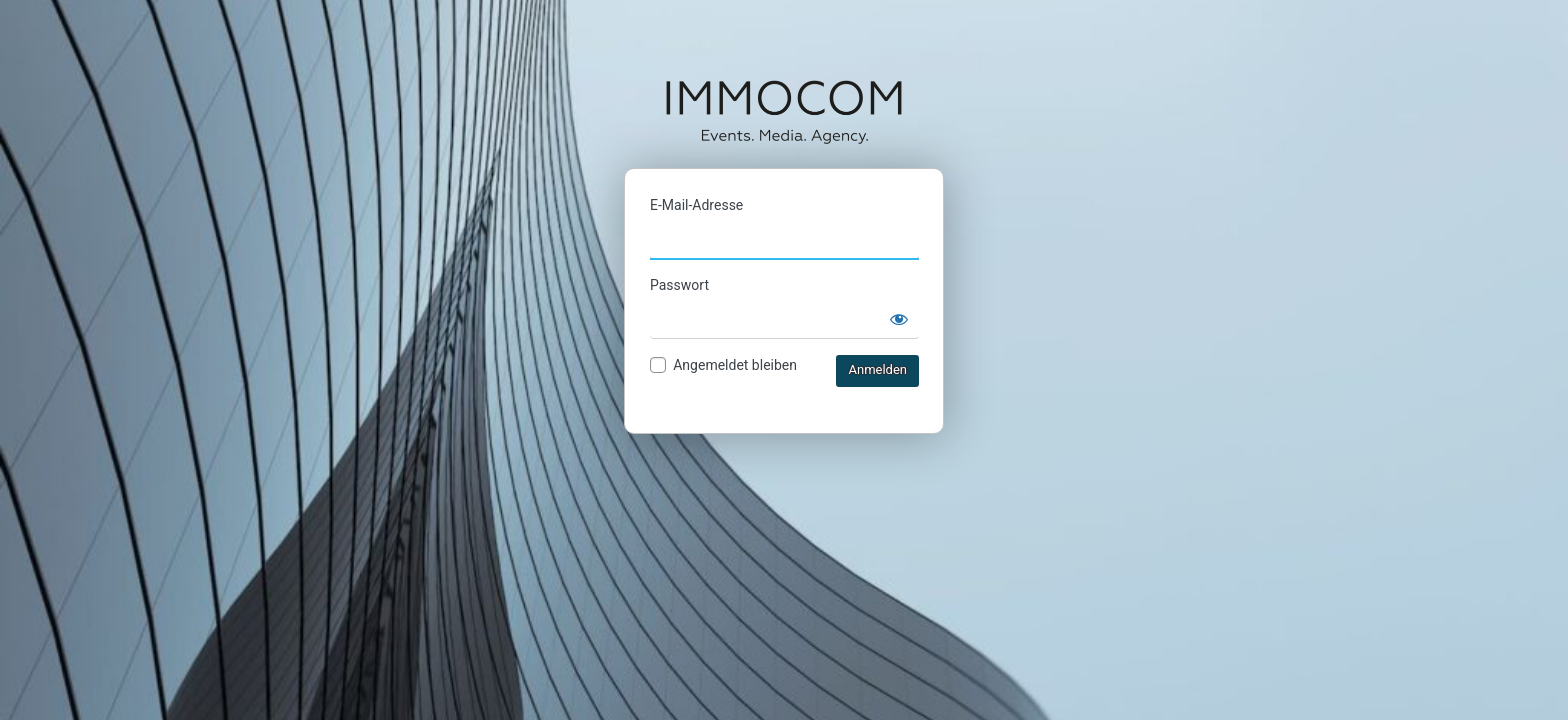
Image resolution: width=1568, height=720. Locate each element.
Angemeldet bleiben (735, 365)
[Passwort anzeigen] (899, 319)
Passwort (679, 285)
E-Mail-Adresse (696, 205)
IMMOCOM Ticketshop (784, 111)
